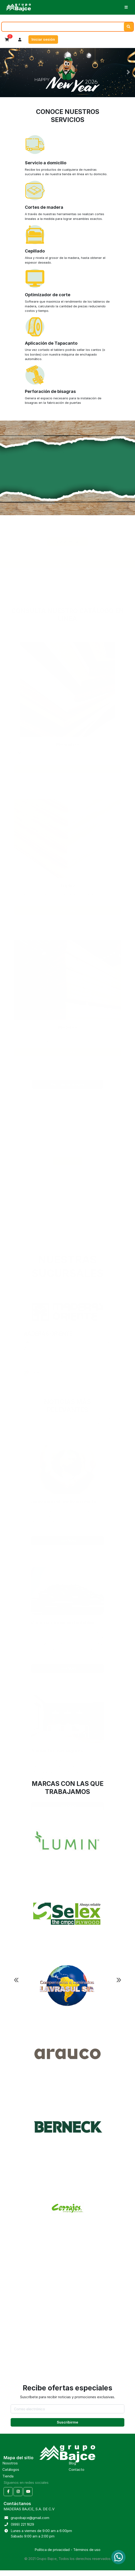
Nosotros (10, 2463)
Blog (72, 2463)
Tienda (8, 2476)
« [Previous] (16, 1979)
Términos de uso (86, 2549)
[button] (7, 72)
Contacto (76, 2469)
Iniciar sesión (43, 39)
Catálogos (10, 2469)
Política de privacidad (52, 2549)
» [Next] (119, 1979)
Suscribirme (67, 2422)
